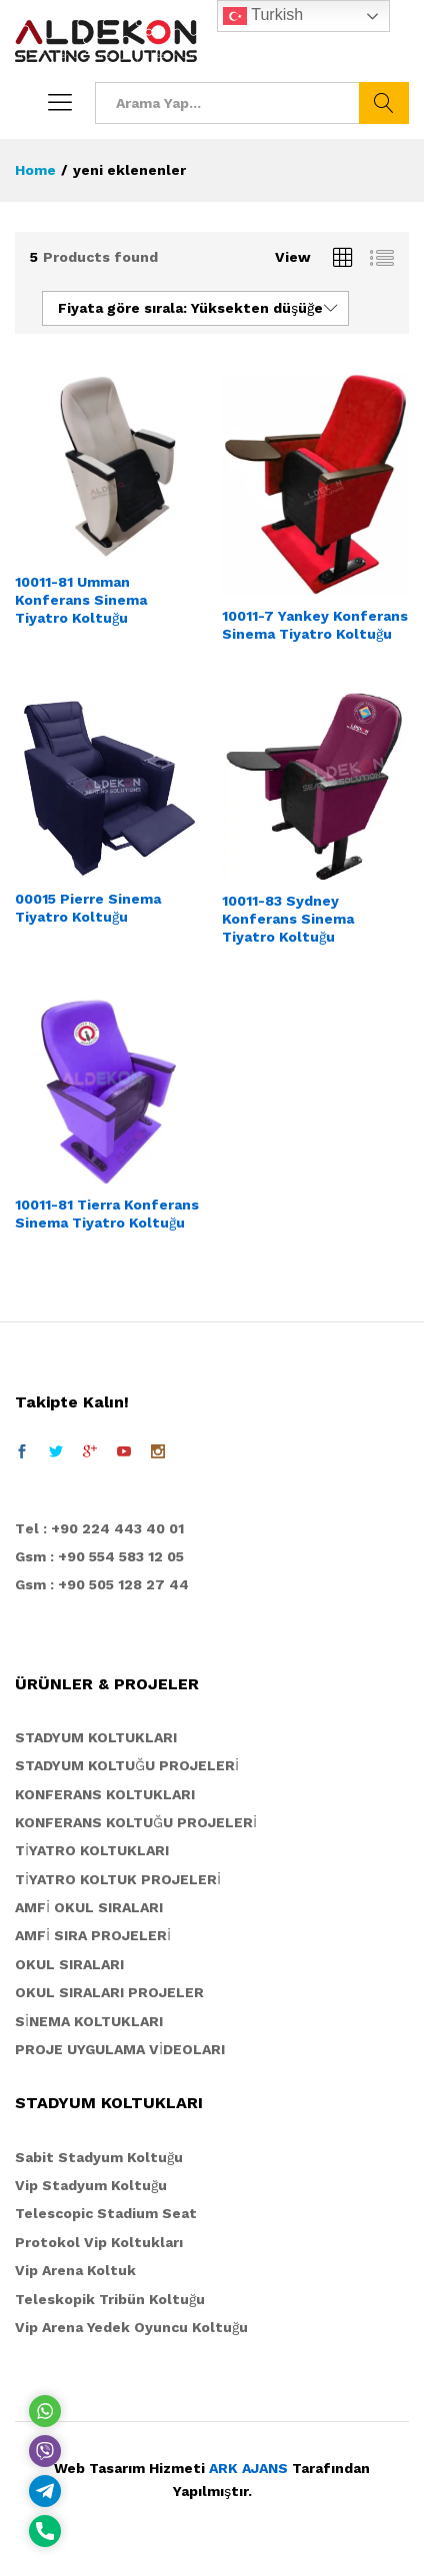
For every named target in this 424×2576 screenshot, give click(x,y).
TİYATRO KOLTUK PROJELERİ (118, 1879)
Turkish (263, 16)
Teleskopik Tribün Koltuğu (110, 2299)
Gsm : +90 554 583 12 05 (99, 1556)
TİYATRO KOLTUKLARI (92, 1850)
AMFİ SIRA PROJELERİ (93, 1935)
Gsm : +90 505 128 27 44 (102, 1584)
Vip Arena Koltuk (75, 2270)
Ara (384, 103)
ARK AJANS (248, 2468)
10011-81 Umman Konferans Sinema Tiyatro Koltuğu (81, 600)
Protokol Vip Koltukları (99, 2242)
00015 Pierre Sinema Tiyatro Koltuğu (88, 908)
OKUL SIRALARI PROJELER (109, 1992)
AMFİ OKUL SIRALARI (89, 1907)
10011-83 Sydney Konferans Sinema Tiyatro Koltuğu (288, 919)
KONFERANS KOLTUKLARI (105, 1794)
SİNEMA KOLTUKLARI (89, 2021)
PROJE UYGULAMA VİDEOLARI (120, 2049)
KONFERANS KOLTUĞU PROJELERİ (136, 1822)
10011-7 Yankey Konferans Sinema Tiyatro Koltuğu (315, 625)
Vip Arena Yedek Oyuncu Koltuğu (131, 2327)
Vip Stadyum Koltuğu (91, 2185)
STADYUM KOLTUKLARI (96, 1737)
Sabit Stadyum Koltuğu (99, 2157)
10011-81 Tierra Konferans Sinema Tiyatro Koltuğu (107, 1214)
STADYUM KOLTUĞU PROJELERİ (127, 1765)
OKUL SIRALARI (69, 1964)
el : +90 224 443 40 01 (104, 1528)
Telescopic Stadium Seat (106, 2213)
